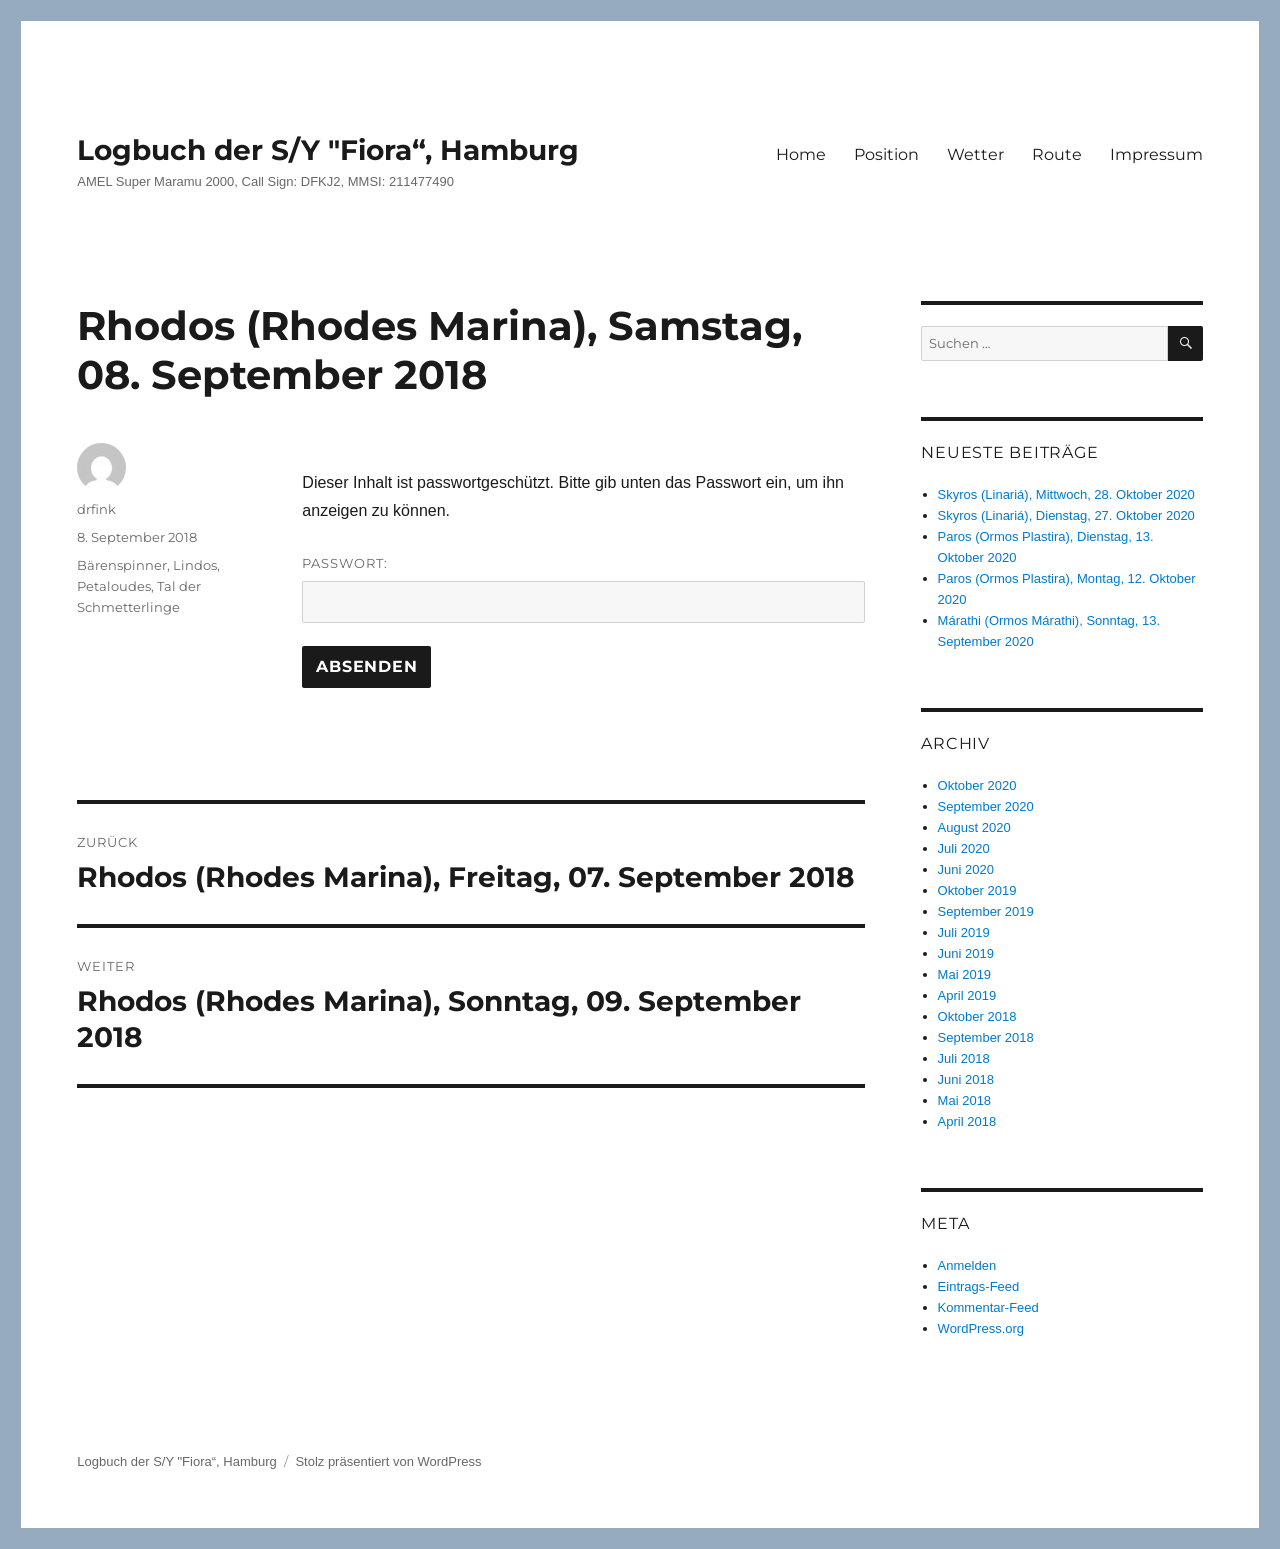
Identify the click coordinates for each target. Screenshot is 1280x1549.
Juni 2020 (966, 869)
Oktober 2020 (977, 785)
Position (886, 154)
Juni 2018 (966, 1079)
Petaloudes (114, 586)
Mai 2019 (964, 974)
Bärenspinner (122, 565)
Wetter (975, 154)
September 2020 (986, 806)
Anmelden (967, 1265)
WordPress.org (981, 1328)
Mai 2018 (964, 1100)
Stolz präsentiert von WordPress (388, 1461)
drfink (96, 509)
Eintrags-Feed (979, 1286)
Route (1057, 154)
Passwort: (583, 589)
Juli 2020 (964, 848)
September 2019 (986, 911)
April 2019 (967, 995)
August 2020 (974, 827)
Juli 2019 (964, 932)
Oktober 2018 (977, 1016)
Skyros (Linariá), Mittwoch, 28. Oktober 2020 (1066, 494)
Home (801, 154)
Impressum (1156, 154)
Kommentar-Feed (988, 1307)
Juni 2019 (966, 953)
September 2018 (986, 1037)
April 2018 (967, 1121)
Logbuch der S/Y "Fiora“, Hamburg (328, 150)
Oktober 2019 (977, 890)
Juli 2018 (964, 1058)
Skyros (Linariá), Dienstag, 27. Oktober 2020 (1066, 515)
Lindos (195, 565)
